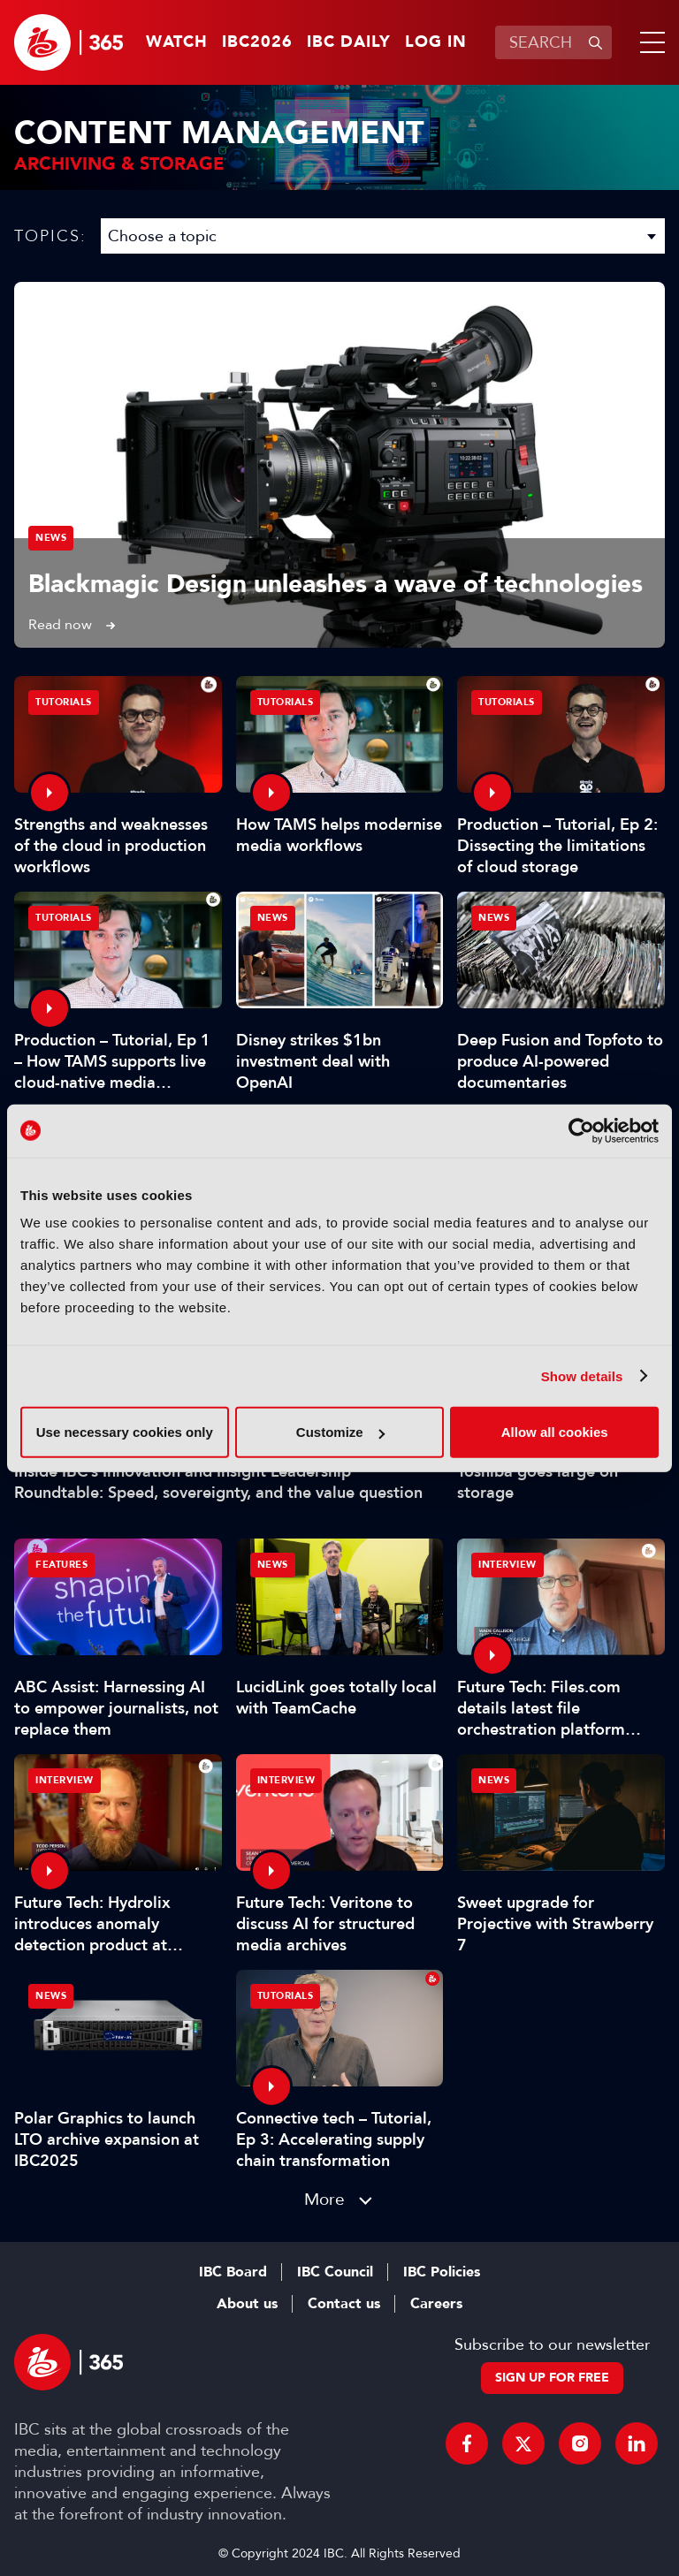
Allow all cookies (554, 1432)
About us (247, 2304)
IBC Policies (441, 2272)
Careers (436, 2304)
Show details (582, 1375)
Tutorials (63, 702)
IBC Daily (349, 42)
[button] (649, 42)
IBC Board (233, 2272)
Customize (340, 1432)
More (324, 2199)
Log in (436, 42)
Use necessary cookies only (124, 1432)
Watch (177, 42)
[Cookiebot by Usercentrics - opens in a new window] (581, 1130)
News (50, 537)
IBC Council (335, 2272)
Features (61, 1564)
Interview (507, 1564)
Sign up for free (552, 2377)
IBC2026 (257, 42)
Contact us (344, 2304)
